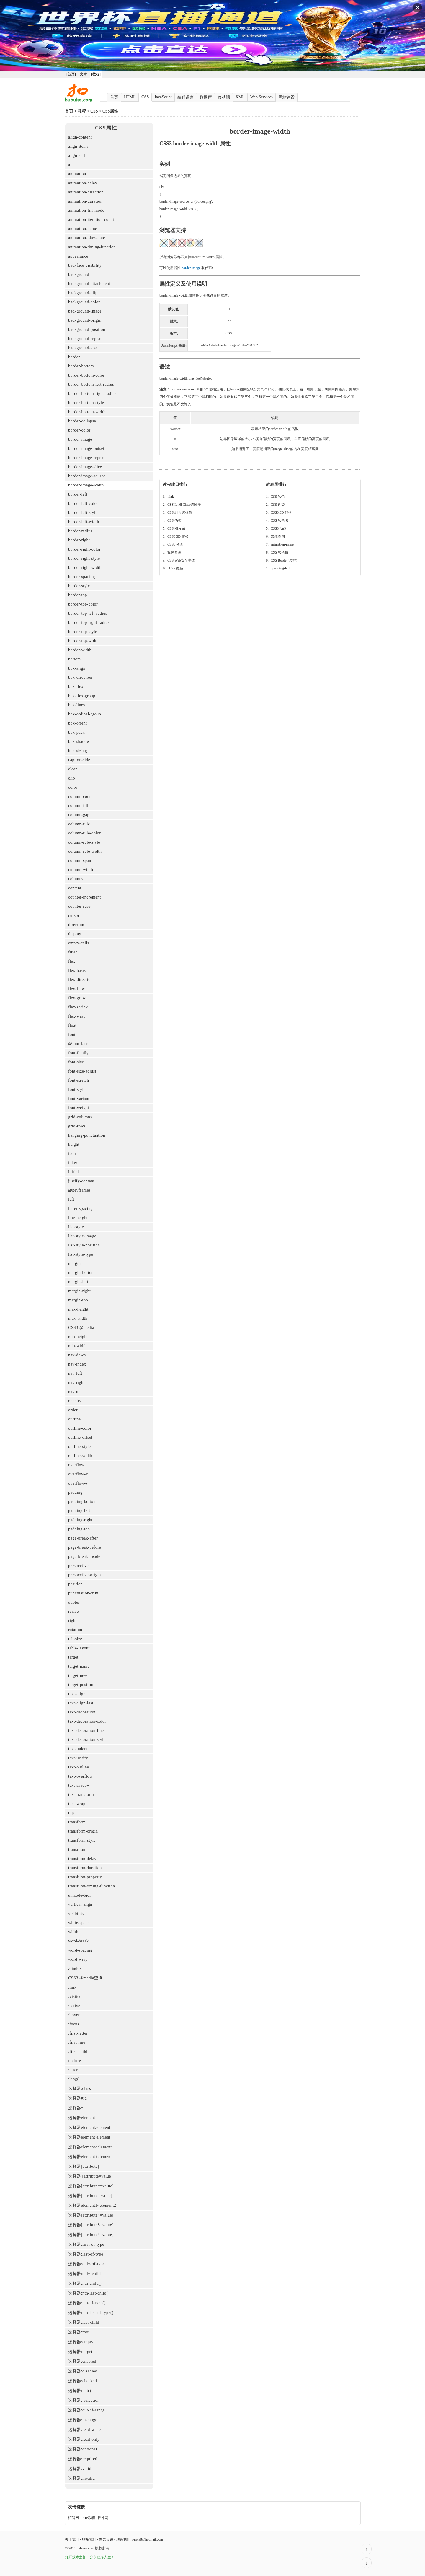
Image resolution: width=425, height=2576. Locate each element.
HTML (130, 97)
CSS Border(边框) (284, 560)
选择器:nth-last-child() (88, 2293)
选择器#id (77, 2098)
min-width (77, 1346)
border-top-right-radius (88, 622)
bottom (74, 659)
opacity (74, 1401)
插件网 (103, 2518)
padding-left (79, 1511)
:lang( (73, 2079)
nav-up (74, 1391)
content (74, 888)
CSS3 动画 (175, 544)
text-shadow (79, 1785)
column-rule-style (84, 842)
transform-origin (83, 1831)
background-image (85, 311)
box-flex (75, 686)
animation (77, 174)
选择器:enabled (82, 2361)
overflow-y (78, 1483)
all (70, 164)
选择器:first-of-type (86, 2244)
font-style (77, 1089)
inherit (74, 1163)
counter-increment (84, 897)
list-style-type (80, 1254)
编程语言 (185, 97)
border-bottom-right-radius (92, 393)
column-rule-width (85, 851)
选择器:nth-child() (85, 2283)
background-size (83, 348)
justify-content (81, 1181)
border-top (77, 595)
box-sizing (77, 750)
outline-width (80, 1456)
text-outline (78, 1767)
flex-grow (77, 998)
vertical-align (80, 1904)
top (71, 1813)
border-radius (80, 531)
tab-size (75, 1639)
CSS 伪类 (174, 520)
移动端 (224, 97)
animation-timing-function (92, 247)
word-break (78, 1941)
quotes (74, 1602)
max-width (77, 1318)
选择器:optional (82, 2449)
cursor (73, 915)
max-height (78, 1309)
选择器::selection (84, 2400)
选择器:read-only (83, 2439)
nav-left (75, 1373)
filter (72, 952)
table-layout (79, 1648)
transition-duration (85, 1868)
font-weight (78, 1108)
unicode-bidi (79, 1895)
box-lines (76, 705)
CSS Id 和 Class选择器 (184, 504)
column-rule (79, 824)
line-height (78, 1217)
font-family (78, 1053)
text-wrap (76, 1804)
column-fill (78, 805)
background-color (84, 302)
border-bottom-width (87, 412)
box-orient (77, 723)
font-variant (78, 1098)
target (73, 1657)
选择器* (75, 2108)
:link (72, 1987)
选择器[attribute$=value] (91, 2225)
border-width (79, 650)
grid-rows (77, 1126)
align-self (76, 155)
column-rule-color (84, 833)
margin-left (78, 1282)
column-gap (78, 815)
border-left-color (83, 503)
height (73, 1144)
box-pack (76, 732)
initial (73, 1172)
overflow (76, 1465)
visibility (76, 1913)
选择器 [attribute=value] (90, 2176)
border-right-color (84, 549)
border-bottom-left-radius (91, 384)
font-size (76, 1062)
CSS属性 (110, 111)
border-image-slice (85, 467)
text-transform (81, 1794)
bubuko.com (85, 2548)
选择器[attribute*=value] (91, 2234)
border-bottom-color (86, 375)
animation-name (82, 229)
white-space (78, 1923)
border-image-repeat (86, 457)
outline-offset (80, 1437)
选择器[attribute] (83, 2166)
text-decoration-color (87, 1721)
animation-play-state (86, 238)
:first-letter (78, 2033)
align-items (78, 146)
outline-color (79, 1428)
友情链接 (76, 2507)
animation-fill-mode (86, 210)
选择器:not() (79, 2390)
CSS (145, 97)
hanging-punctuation (86, 1135)
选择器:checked (82, 2381)
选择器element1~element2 (92, 2205)
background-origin (85, 320)
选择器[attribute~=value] (91, 2186)
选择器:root (78, 2332)
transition (76, 1849)
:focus (73, 2024)
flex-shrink (78, 1007)
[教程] (96, 74)
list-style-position (84, 1245)
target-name (78, 1666)
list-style (76, 1227)
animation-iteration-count (91, 219)
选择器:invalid (81, 2478)
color (72, 787)
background (78, 274)
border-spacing (81, 577)
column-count (80, 796)
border (74, 357)
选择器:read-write (84, 2429)
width (73, 1932)
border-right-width (85, 567)
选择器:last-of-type (85, 2254)
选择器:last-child (83, 2322)
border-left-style (82, 512)
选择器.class (79, 2088)
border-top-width (83, 641)
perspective (78, 1565)
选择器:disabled (82, 2371)
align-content (80, 137)
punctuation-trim (83, 1593)
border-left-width (83, 522)
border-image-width (86, 485)
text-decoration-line (86, 1730)
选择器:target (80, 2351)
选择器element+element (90, 2156)
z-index (74, 1968)
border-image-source (86, 476)
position (75, 1584)
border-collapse (82, 421)
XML (240, 97)
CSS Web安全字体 (181, 560)
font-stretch (78, 1080)
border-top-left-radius (87, 613)
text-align (77, 1694)
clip (71, 778)
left (71, 1199)
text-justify (78, 1758)
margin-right (79, 1291)
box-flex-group (81, 696)
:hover (74, 2015)
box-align (76, 668)
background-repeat (85, 338)
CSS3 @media (81, 1327)
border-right (79, 540)
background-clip (82, 293)
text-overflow (80, 1776)
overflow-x (78, 1474)
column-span (79, 860)
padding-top (79, 1529)
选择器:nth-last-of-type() (90, 2312)
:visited (74, 1996)
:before (74, 2060)
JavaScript (162, 97)
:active (74, 2006)
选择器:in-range (82, 2420)
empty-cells (78, 943)
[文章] (83, 74)
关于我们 (72, 2539)
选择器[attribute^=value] (90, 2215)
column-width (80, 870)
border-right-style (84, 558)
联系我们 (89, 2539)
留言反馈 (106, 2539)
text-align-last (80, 1703)
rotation (75, 1630)
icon (72, 1153)
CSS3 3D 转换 (178, 536)
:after (73, 2070)
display (74, 934)
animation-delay (82, 183)
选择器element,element (89, 2127)
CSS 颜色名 (279, 520)
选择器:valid (79, 2468)
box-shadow (79, 741)
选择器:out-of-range (86, 2410)
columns (75, 879)
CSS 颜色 (176, 568)
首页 (114, 97)
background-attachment (89, 283)
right (72, 1620)
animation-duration (85, 201)
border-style (79, 586)
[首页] (71, 74)
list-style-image (82, 1236)
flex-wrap (77, 1016)
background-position (86, 329)
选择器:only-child (84, 2273)
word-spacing (80, 1950)
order (73, 1410)
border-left (77, 494)
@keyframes (79, 1190)
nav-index (77, 1364)
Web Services (261, 97)
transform (77, 1822)
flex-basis (77, 970)
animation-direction (86, 192)
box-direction (80, 677)
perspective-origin (84, 1575)
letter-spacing (80, 1208)
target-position (81, 1684)
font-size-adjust (82, 1071)
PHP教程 (88, 2518)
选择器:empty (80, 2342)
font (72, 1034)
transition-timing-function (91, 1886)
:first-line (76, 2042)
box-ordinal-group (84, 714)
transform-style (82, 1840)
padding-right (80, 1520)
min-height (78, 1337)
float (72, 1025)
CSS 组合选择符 (179, 512)
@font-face (78, 1044)
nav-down (77, 1355)
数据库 (206, 97)
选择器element (81, 2118)
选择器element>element (90, 2147)
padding (75, 1492)
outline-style (79, 1446)
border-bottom (81, 366)
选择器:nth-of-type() (87, 2303)
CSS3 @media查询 (85, 1978)
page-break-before (84, 1547)
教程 (82, 111)
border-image (80, 439)
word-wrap (78, 1959)
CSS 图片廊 (176, 528)
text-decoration (81, 1712)
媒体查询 (174, 552)
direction (76, 924)
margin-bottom (81, 1272)
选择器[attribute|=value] (90, 2195)
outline (74, 1419)
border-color (79, 430)
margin (74, 1263)
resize (73, 1611)
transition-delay (82, 1858)
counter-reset (79, 906)
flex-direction (80, 979)
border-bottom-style (86, 403)
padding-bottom (82, 1501)
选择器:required (82, 2459)
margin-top (78, 1300)
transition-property (85, 1877)
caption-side (79, 760)
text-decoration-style (86, 1739)
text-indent (78, 1749)
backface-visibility (85, 265)
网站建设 (286, 97)
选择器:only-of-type (86, 2264)
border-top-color (83, 604)
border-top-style (82, 631)
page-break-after (83, 1538)
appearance (78, 256)
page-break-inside (84, 1556)
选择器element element (89, 2137)
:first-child (77, 2051)
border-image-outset (86, 448)
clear (72, 769)
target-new (77, 1675)
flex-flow (76, 989)
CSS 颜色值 (279, 552)
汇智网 (73, 2518)
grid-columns (80, 1117)
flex (71, 961)
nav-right (76, 1382)
